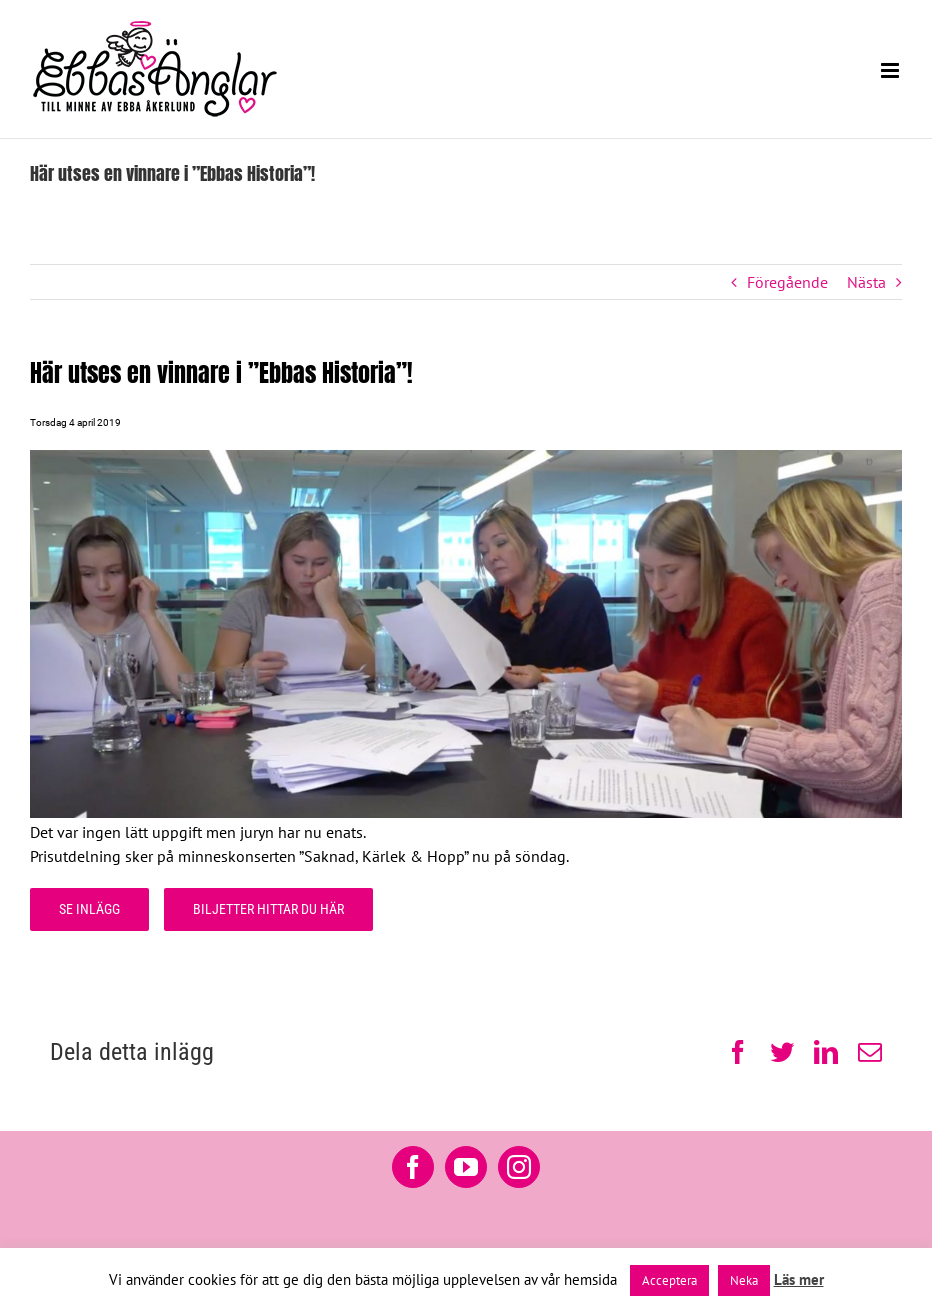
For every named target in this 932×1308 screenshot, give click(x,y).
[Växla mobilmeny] (891, 70)
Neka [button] (744, 1280)
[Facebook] (413, 1167)
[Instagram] (519, 1167)
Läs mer (799, 1279)
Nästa (866, 282)
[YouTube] (466, 1167)
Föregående (787, 282)
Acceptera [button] (669, 1280)
